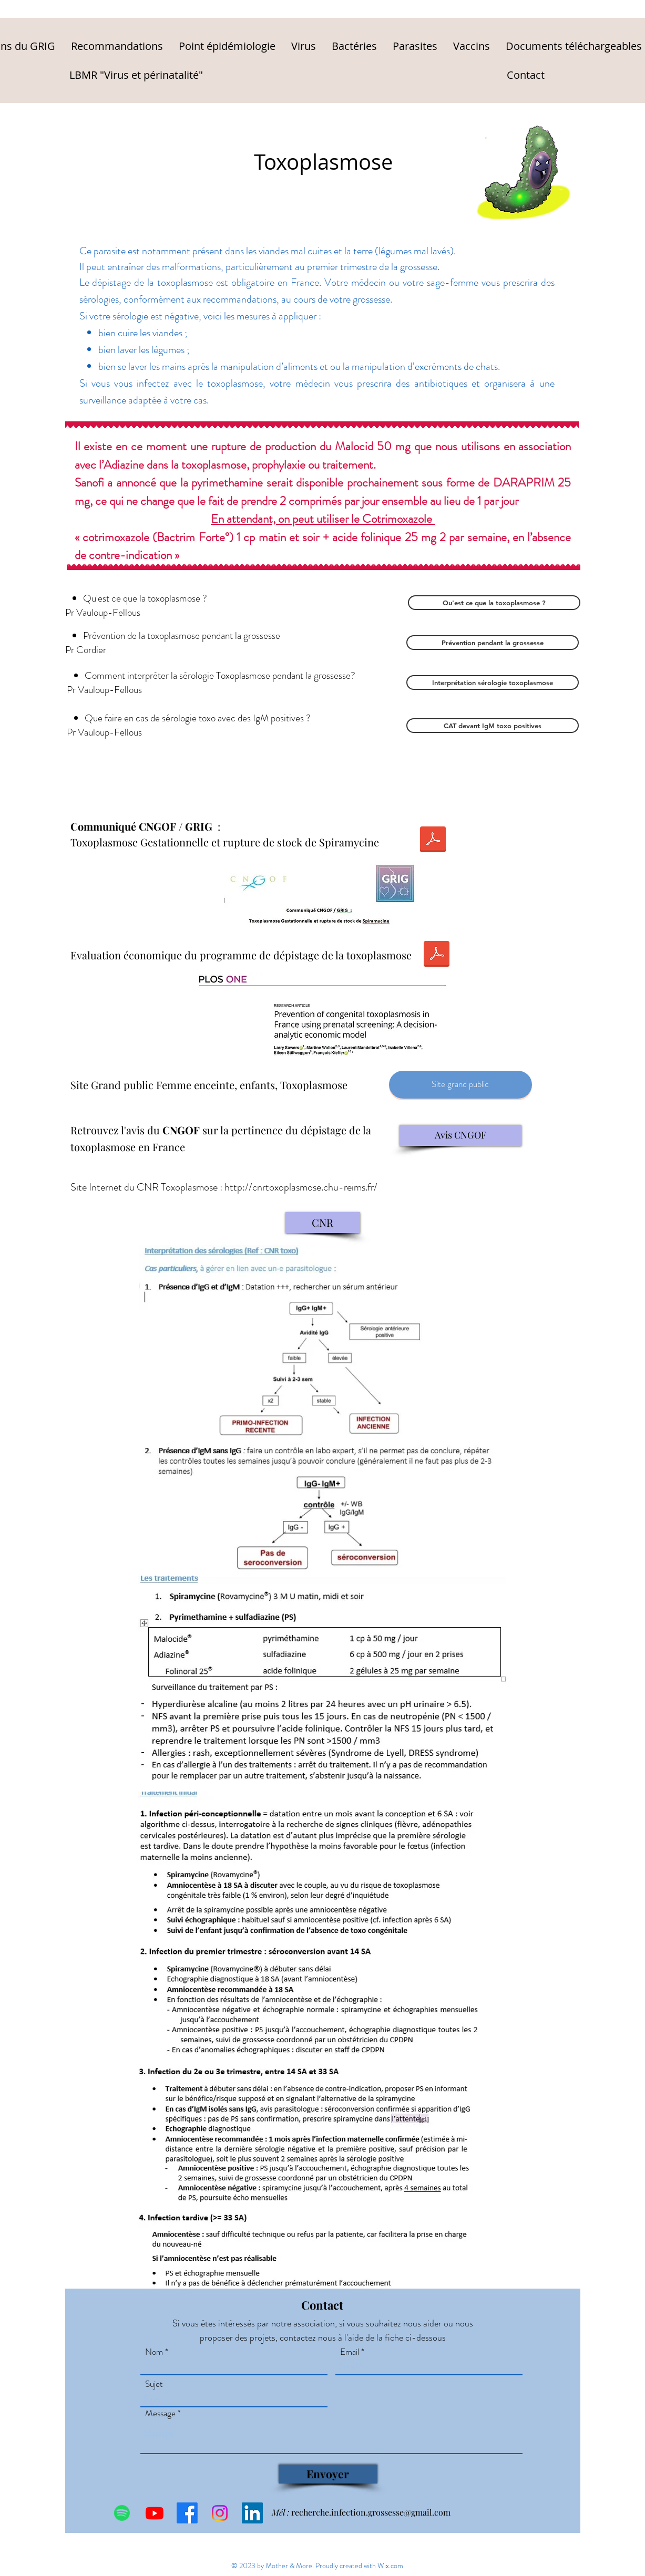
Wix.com (390, 2565)
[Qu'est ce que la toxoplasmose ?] (494, 602)
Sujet (154, 2384)
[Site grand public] (460, 1085)
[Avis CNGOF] (460, 1135)
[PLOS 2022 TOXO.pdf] (436, 955)
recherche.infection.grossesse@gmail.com (371, 2512)
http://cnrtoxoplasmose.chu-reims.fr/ (300, 1187)
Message (160, 2413)
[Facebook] (187, 2512)
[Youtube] (154, 2512)
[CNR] (322, 1222)
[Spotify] (121, 2512)
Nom (154, 2351)
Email (349, 2351)
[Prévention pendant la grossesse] (492, 642)
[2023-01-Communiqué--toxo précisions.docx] (432, 840)
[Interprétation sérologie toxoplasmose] (492, 682)
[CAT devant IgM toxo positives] (492, 725)
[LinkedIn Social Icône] (252, 2512)
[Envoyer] (328, 2474)
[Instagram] (219, 2512)
